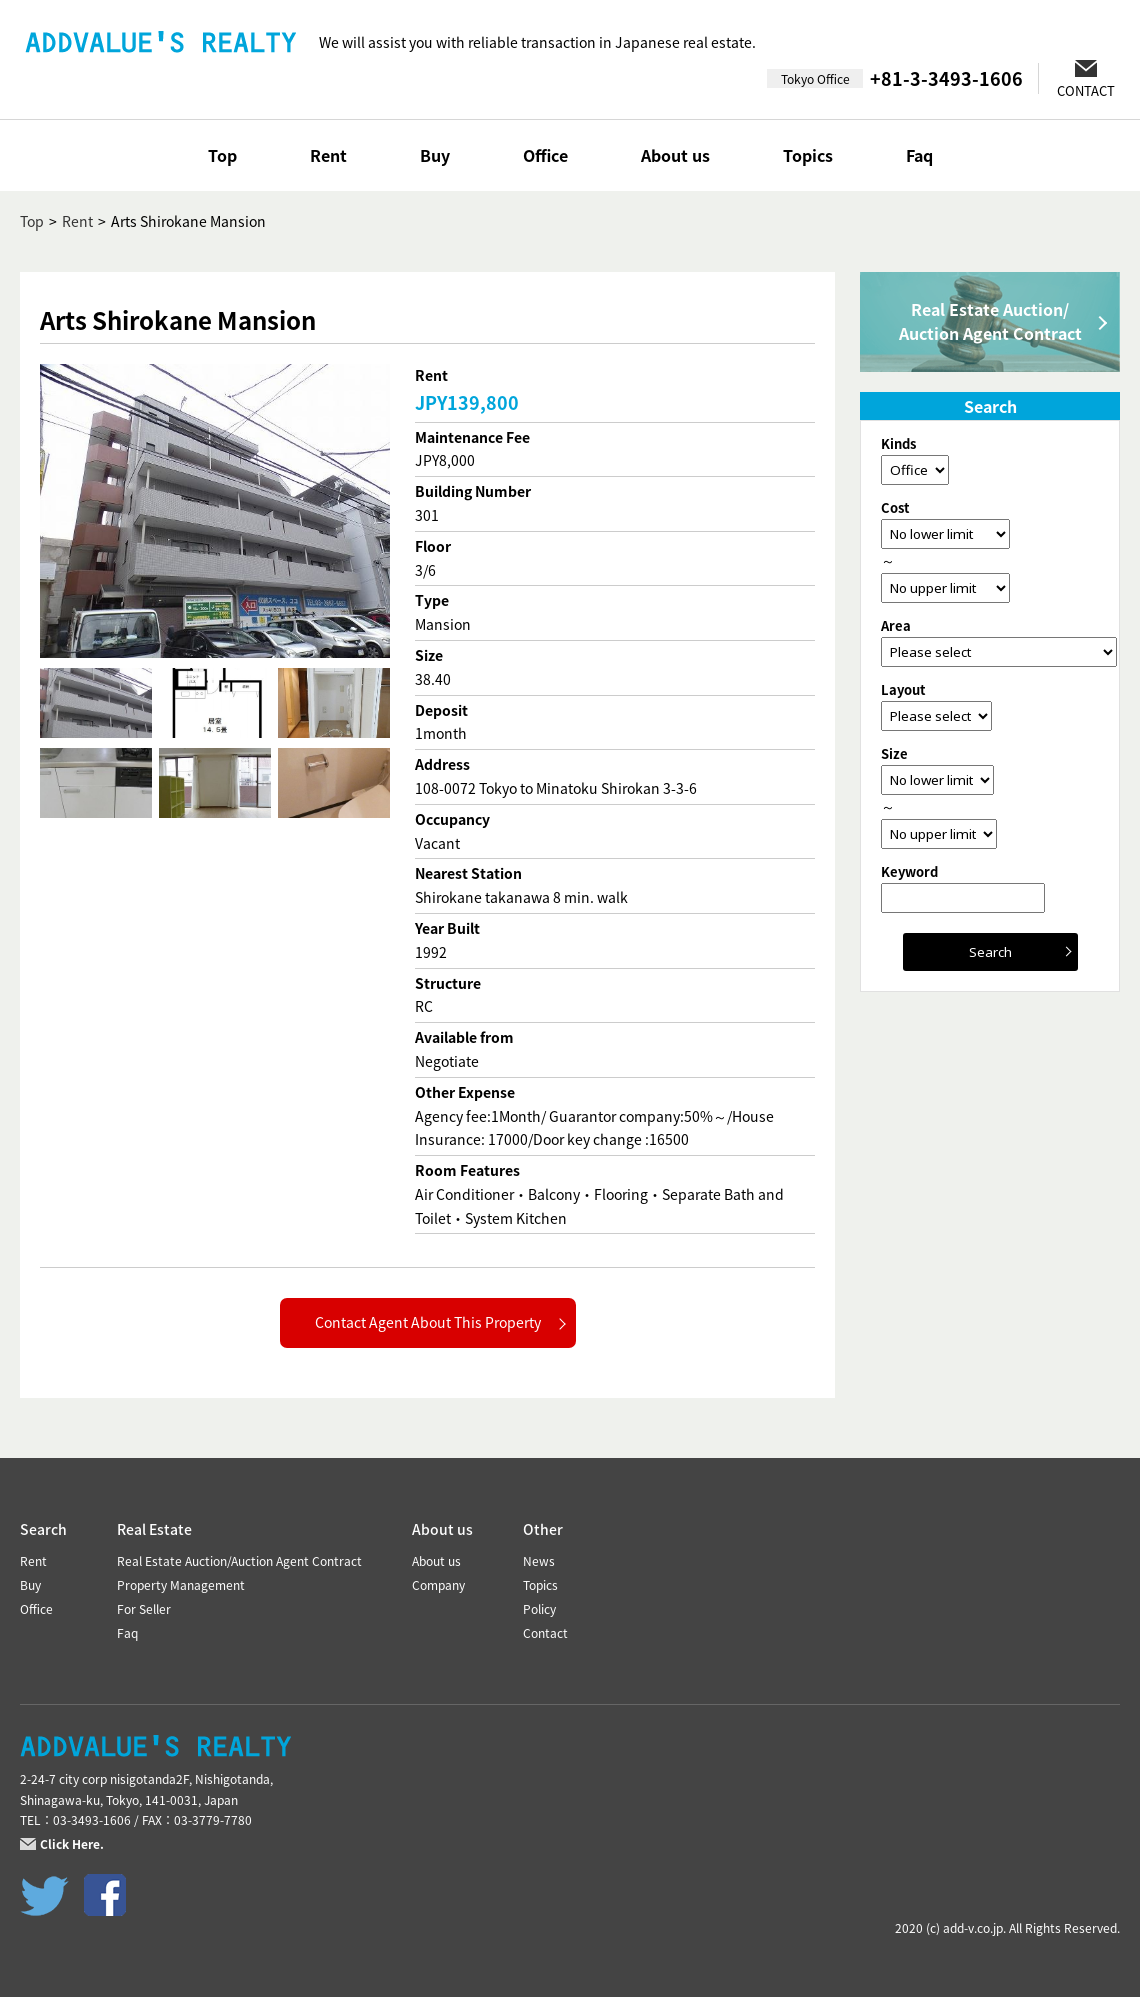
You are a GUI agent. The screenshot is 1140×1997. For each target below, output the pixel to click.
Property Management (181, 1585)
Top (222, 155)
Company (438, 1585)
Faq (919, 155)
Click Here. (72, 1844)
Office (545, 155)
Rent (328, 155)
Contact (545, 1633)
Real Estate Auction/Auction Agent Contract (990, 321)
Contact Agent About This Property (428, 1322)
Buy (435, 155)
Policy (539, 1609)
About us (675, 155)
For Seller (144, 1609)
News (539, 1561)
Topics (808, 155)
